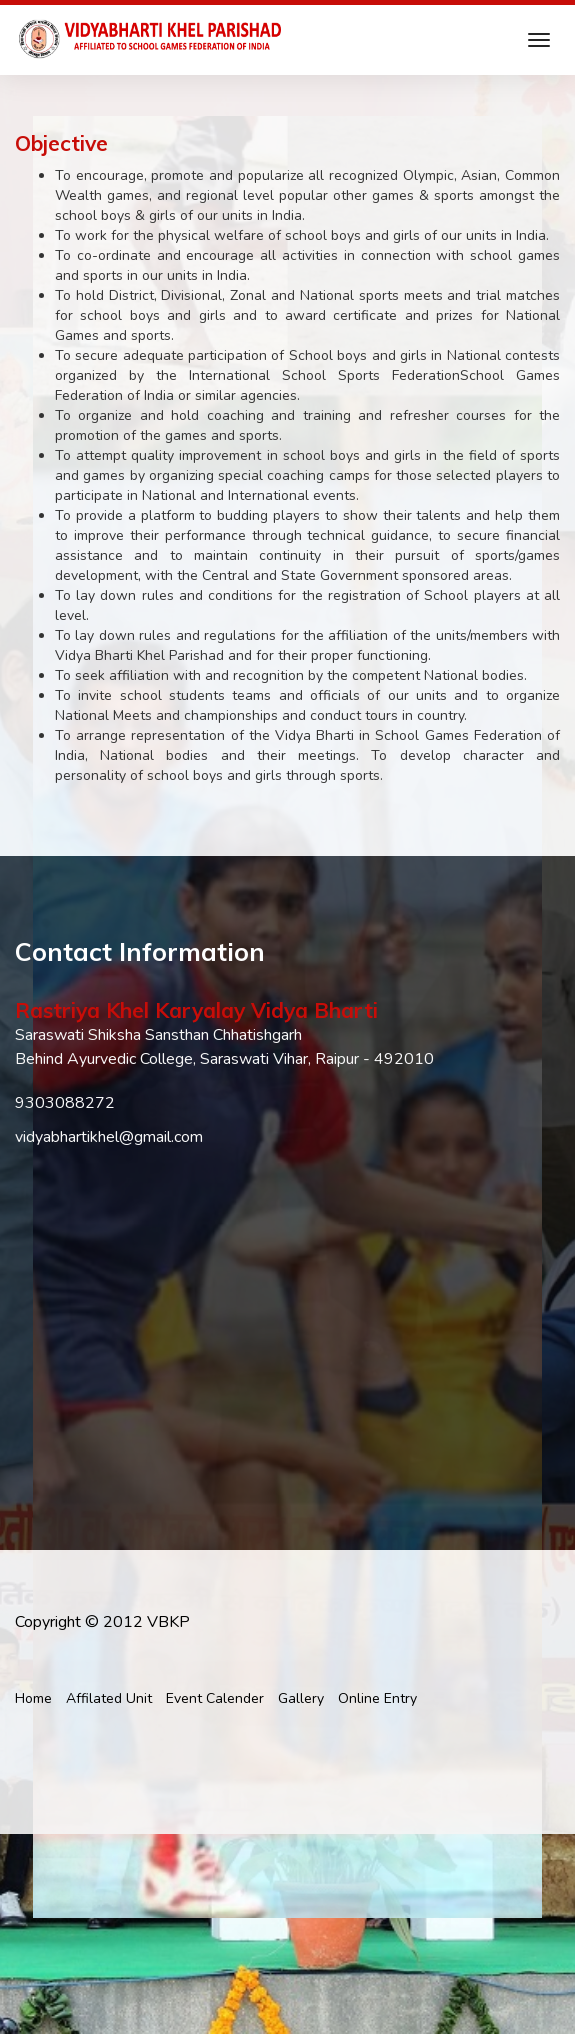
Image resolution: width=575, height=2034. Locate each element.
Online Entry (377, 1698)
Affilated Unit (109, 1698)
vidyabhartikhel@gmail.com (109, 1137)
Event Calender (215, 1698)
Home (33, 1698)
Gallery (301, 1698)
